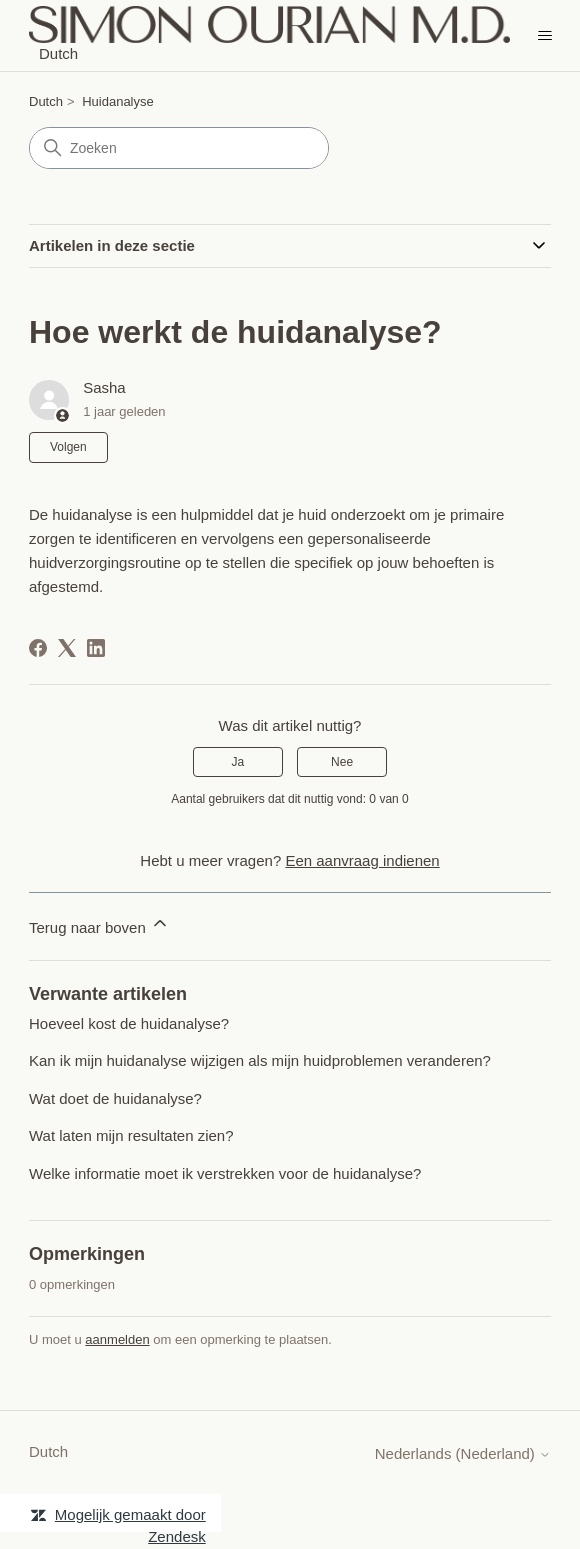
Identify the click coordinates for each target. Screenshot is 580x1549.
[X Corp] (67, 648)
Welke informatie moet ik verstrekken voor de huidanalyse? (225, 1173)
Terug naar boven (99, 924)
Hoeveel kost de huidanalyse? (129, 1023)
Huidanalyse (118, 101)
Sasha (104, 387)
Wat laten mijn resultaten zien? (131, 1135)
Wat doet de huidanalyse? (115, 1098)
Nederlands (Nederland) (463, 1453)
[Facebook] (38, 648)
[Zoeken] (179, 148)
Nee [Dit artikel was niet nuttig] (342, 762)
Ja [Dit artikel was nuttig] (238, 762)
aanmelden (117, 1339)
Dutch (46, 101)
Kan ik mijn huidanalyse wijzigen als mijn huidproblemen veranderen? (260, 1060)
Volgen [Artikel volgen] (68, 447)
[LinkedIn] (96, 648)
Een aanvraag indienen (362, 860)
